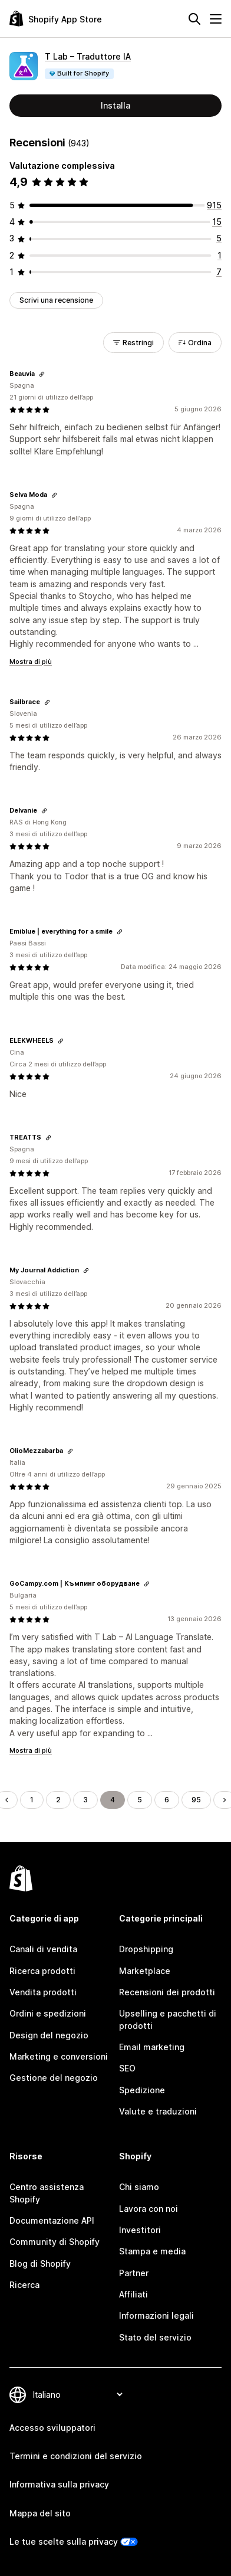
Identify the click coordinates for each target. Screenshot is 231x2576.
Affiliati (133, 2294)
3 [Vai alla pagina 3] (85, 1799)
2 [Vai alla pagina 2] (58, 1799)
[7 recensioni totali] (219, 272)
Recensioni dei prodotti (167, 1992)
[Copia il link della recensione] (42, 374)
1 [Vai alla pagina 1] (32, 1799)
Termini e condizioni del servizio (75, 2456)
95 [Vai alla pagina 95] (196, 1799)
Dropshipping (146, 1949)
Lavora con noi (148, 2209)
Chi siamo (139, 2187)
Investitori (140, 2230)
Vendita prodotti (43, 1992)
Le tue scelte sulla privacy (63, 2541)
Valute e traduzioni (158, 2111)
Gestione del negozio (53, 2078)
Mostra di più (30, 661)
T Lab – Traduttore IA (88, 56)
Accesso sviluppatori (52, 2428)
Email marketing (151, 2047)
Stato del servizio (155, 2337)
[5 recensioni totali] (219, 238)
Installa (115, 105)
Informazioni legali (156, 2315)
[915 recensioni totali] (214, 205)
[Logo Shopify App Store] (55, 19)
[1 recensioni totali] (219, 255)
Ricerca (24, 2285)
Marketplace (144, 1971)
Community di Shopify (54, 2242)
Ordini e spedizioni (47, 2013)
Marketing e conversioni (58, 2056)
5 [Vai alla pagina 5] (139, 1799)
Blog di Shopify (40, 2263)
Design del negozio (48, 2035)
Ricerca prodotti (42, 1971)
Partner (133, 2273)
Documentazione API (51, 2220)
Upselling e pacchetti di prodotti (167, 2019)
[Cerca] (194, 19)
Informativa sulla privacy (59, 2484)
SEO (127, 2068)
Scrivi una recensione (56, 300)
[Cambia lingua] (77, 2394)
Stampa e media (152, 2251)
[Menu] (216, 19)
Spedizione (142, 2090)
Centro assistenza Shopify (46, 2193)
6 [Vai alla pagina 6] (166, 1799)
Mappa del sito (40, 2513)
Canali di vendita (43, 1949)
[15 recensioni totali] (217, 222)
